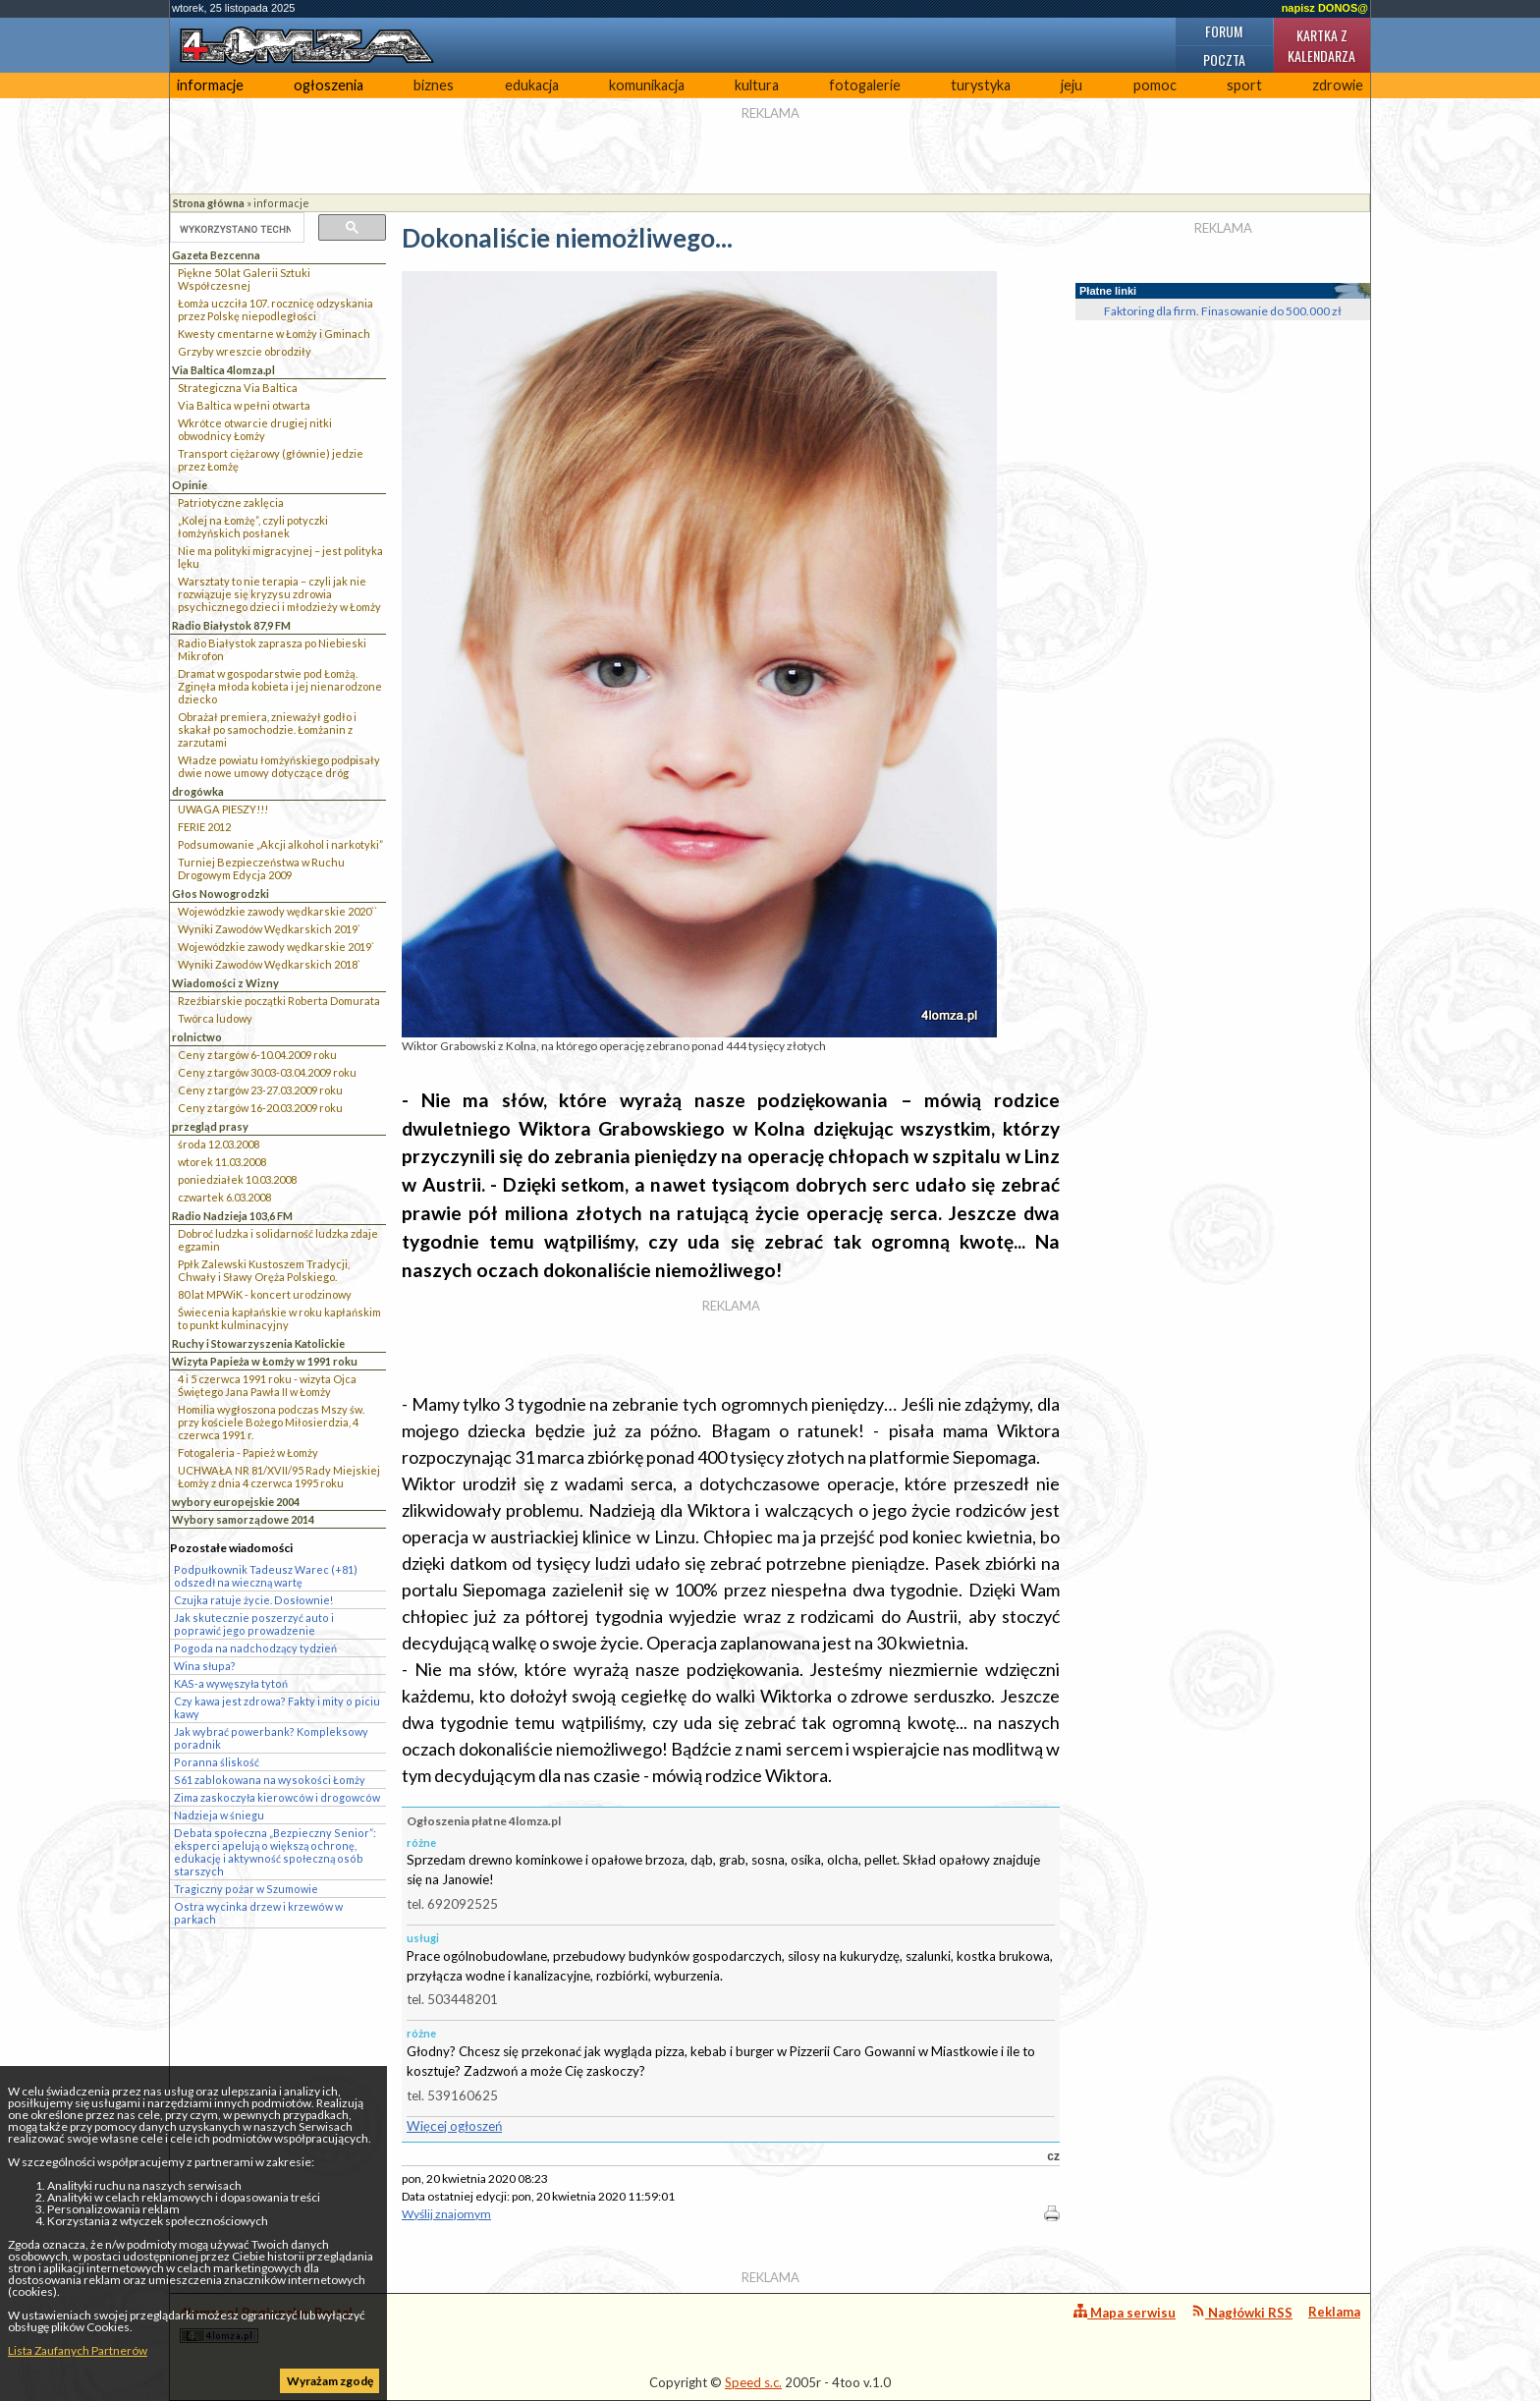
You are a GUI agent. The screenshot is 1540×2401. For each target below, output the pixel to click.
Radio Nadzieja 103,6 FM (232, 1215)
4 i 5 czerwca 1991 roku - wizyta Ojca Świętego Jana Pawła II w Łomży (267, 1385)
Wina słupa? (205, 1665)
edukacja (532, 85)
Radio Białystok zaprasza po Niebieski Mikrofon (272, 649)
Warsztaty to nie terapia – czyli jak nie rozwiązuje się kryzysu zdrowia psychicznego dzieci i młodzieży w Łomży (279, 594)
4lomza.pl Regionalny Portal (266, 2324)
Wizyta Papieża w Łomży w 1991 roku (265, 1361)
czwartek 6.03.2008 (224, 1197)
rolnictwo (197, 1037)
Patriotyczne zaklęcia (231, 502)
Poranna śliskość (216, 1762)
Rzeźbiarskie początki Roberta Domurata (279, 1000)
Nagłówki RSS (1241, 2312)
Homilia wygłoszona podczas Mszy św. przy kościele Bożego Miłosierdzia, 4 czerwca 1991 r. (271, 1422)
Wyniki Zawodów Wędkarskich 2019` (269, 928)
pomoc (1155, 85)
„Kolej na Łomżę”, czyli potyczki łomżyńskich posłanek (253, 526)
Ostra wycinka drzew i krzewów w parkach (258, 1913)
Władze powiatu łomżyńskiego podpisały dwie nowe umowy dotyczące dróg (279, 766)
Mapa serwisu (1124, 2312)
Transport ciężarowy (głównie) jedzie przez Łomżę (270, 460)
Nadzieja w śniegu (219, 1815)
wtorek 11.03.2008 (222, 1161)
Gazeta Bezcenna (216, 255)
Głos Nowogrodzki (220, 893)
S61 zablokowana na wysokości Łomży (269, 1779)
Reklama (1334, 2311)
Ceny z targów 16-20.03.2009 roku (260, 1107)
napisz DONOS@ (1325, 8)
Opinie (189, 484)
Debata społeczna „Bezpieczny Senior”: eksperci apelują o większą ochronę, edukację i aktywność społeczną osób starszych (275, 1851)
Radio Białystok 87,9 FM (231, 625)
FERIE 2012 (204, 826)
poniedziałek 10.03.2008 (237, 1179)
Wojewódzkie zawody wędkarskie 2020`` (277, 911)
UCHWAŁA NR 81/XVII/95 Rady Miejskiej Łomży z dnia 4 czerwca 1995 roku (279, 1476)
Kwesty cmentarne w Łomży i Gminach (274, 333)
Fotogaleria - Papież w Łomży (248, 1452)
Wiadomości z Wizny (225, 983)
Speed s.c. (753, 2382)
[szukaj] (235, 229)
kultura (757, 85)
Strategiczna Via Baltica (238, 387)
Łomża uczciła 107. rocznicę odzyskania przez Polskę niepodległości (275, 309)
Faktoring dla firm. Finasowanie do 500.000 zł (1223, 311)
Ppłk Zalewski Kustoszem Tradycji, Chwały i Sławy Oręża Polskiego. (264, 1270)
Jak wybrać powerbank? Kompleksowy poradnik (271, 1738)
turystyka (981, 85)
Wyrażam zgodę (330, 2380)
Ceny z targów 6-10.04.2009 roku (257, 1054)
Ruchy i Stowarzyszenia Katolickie (258, 1343)
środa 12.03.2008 (218, 1144)
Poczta (1224, 59)
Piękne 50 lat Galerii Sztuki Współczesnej (244, 279)
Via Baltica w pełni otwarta (244, 405)
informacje (210, 85)
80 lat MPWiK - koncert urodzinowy (265, 1294)
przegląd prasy (210, 1126)
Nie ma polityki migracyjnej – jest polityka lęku (280, 557)
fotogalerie (865, 85)
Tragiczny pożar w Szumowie (246, 1888)
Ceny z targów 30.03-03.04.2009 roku (267, 1072)
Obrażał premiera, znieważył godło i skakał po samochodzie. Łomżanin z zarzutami (267, 729)
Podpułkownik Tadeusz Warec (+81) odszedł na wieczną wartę (266, 1576)
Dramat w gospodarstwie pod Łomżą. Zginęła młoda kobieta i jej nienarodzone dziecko (280, 686)
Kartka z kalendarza (1321, 45)
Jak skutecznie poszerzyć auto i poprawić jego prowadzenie (254, 1624)
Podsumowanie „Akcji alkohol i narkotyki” (280, 844)
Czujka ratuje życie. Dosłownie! (253, 1599)
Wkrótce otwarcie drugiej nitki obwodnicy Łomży (255, 429)
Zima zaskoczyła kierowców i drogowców (277, 1797)
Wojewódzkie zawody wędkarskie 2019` (276, 946)
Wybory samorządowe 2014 (243, 1519)
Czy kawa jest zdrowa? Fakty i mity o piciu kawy (277, 1707)
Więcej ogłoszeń (454, 2126)
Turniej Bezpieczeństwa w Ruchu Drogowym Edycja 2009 (261, 868)
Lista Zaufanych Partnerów (77, 2350)
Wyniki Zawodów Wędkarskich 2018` (269, 964)
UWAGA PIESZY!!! (223, 809)
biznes (433, 85)
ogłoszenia (328, 85)
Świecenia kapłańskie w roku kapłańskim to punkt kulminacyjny (279, 1318)
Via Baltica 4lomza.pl (223, 369)
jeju (1071, 85)
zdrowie (1337, 85)
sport (1244, 85)
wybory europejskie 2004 (236, 1501)
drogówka (198, 791)
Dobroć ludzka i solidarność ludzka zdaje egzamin (278, 1240)
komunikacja (647, 85)
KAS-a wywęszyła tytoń (231, 1683)
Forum (1223, 31)
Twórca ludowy (215, 1018)
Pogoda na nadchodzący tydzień (255, 1648)
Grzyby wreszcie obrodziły (244, 351)
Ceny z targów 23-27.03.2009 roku (260, 1090)
